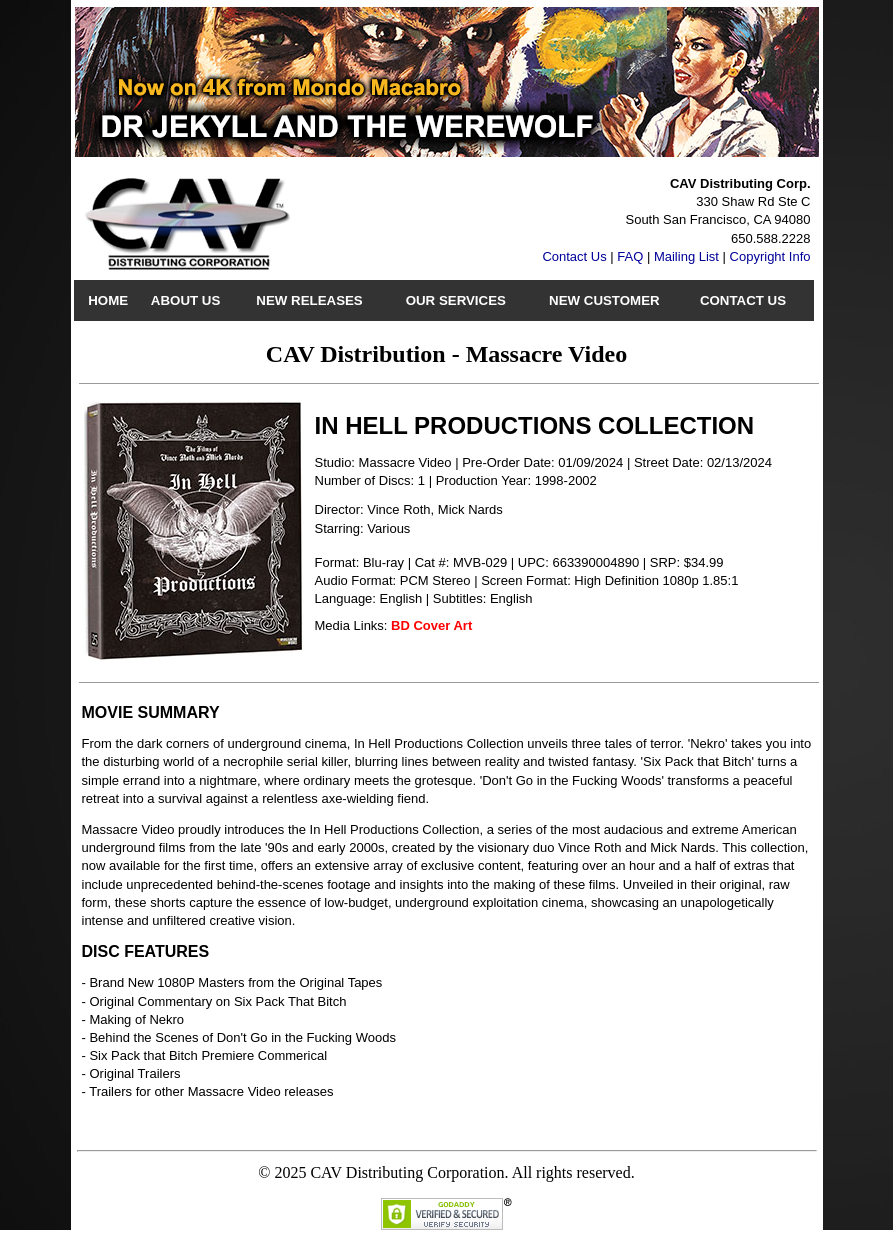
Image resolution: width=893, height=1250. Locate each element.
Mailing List (686, 256)
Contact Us (574, 256)
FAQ (630, 256)
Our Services (456, 300)
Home (108, 300)
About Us (185, 300)
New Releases (309, 300)
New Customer (604, 300)
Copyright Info (770, 256)
